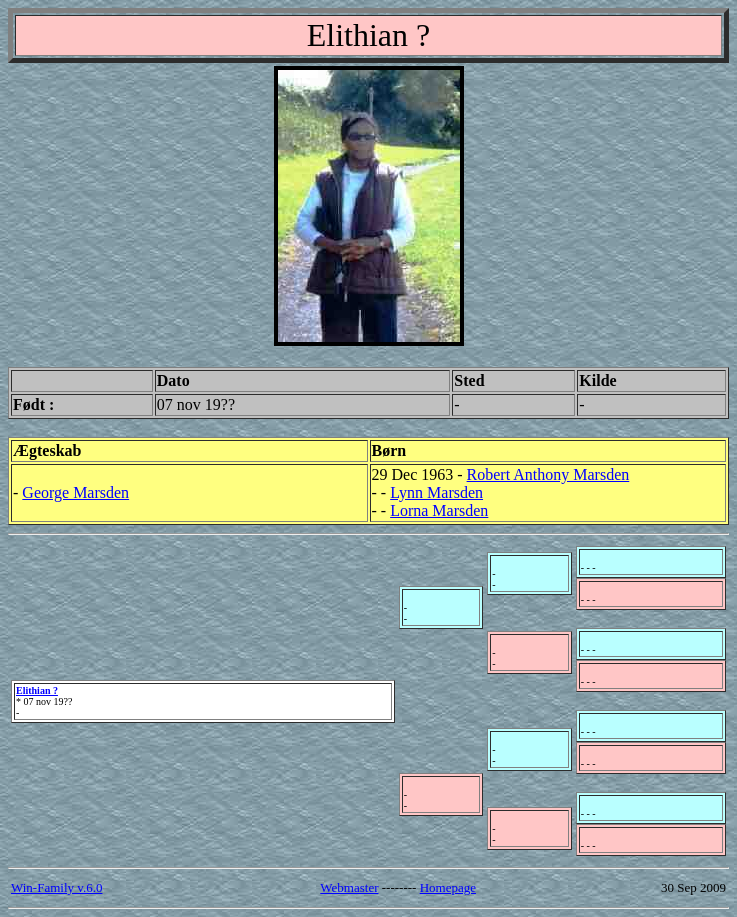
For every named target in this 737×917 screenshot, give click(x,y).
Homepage (448, 887)
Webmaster (349, 887)
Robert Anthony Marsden (548, 474)
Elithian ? (37, 690)
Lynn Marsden (436, 492)
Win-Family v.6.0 (56, 887)
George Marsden (75, 492)
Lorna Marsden (439, 510)
